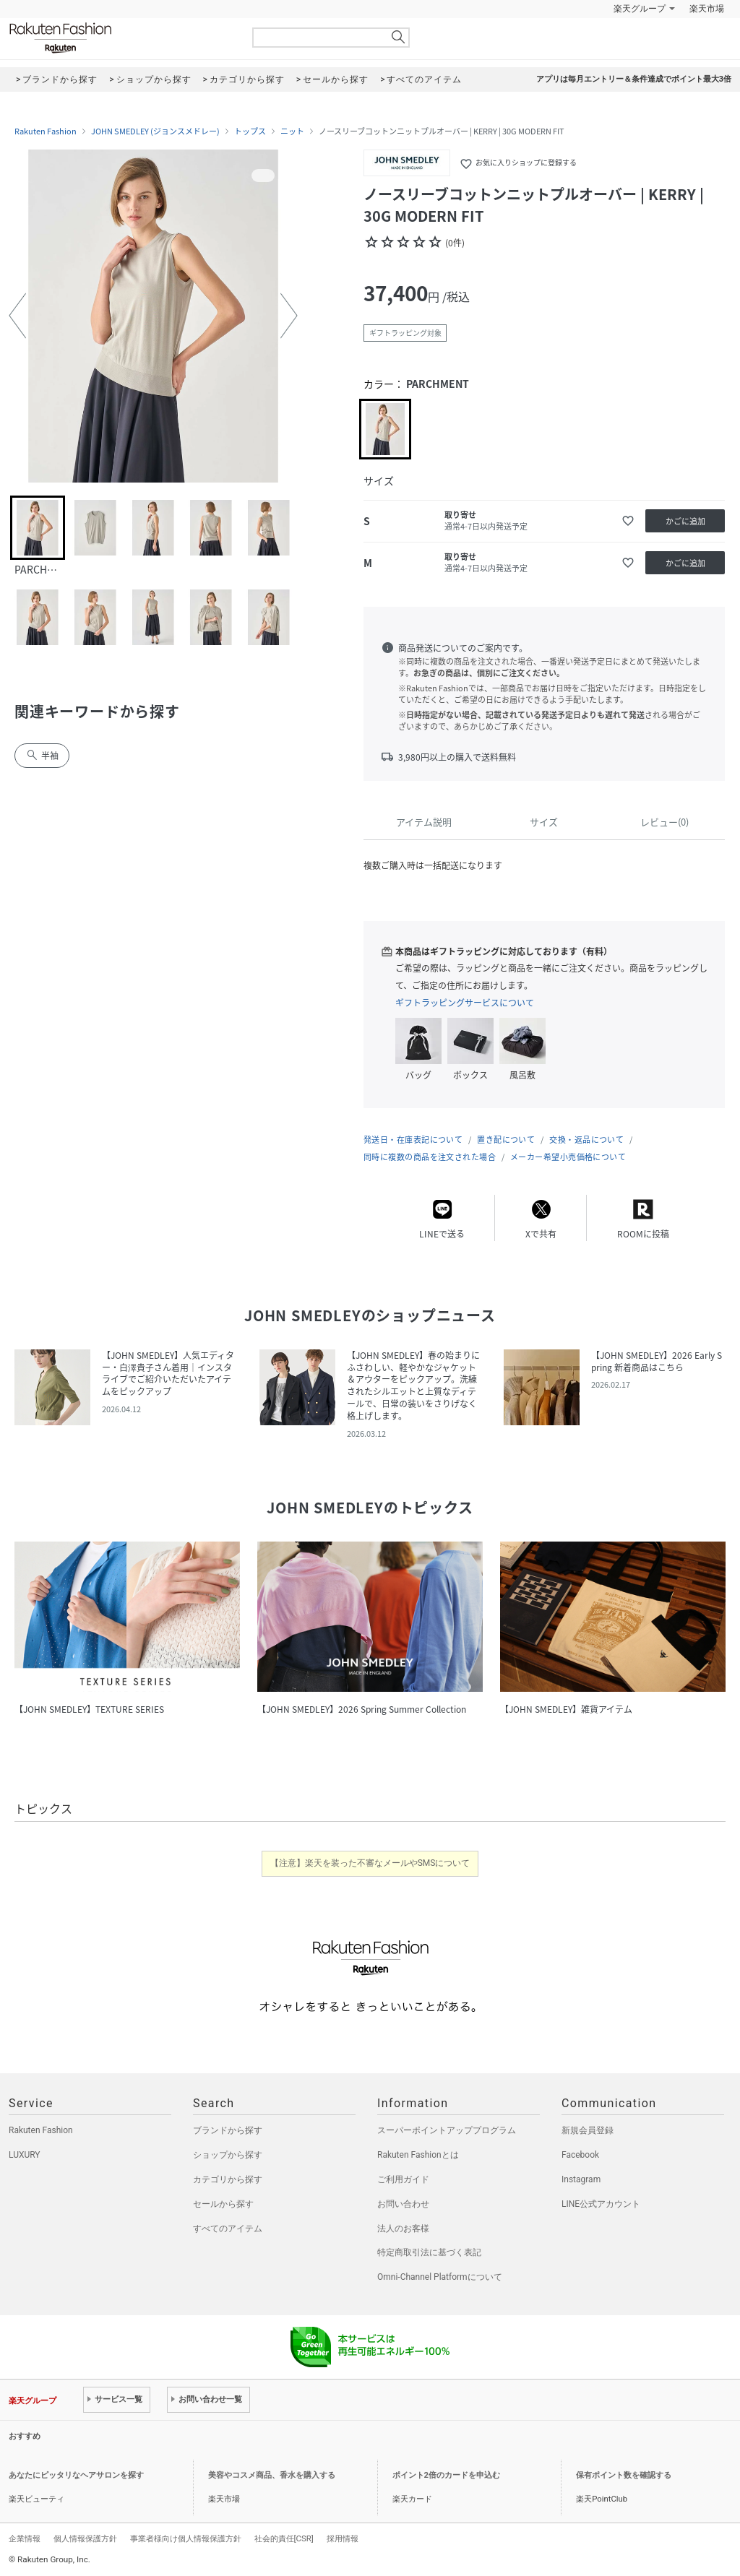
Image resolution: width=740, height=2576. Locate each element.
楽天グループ (640, 9)
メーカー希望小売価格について (568, 1157)
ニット (292, 131)
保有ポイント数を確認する (623, 2475)
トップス (250, 131)
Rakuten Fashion (121, 38)
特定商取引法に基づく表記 (429, 2252)
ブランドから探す (227, 2130)
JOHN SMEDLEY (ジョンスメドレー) (155, 131)
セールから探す (223, 2204)
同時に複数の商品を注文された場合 (429, 1157)
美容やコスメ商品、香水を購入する (271, 2475)
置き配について (506, 1139)
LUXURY (24, 2155)
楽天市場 (706, 9)
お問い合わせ (403, 2204)
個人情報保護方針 (85, 2538)
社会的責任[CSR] (284, 2538)
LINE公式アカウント (601, 2204)
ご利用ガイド (403, 2179)
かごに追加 (685, 521)
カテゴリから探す (227, 2179)
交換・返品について (586, 1139)
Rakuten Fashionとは (418, 2155)
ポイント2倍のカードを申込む (446, 2475)
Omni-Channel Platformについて (439, 2277)
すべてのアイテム (227, 2228)
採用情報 (342, 2538)
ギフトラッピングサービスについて (464, 1002)
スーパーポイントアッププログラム (446, 2130)
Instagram (581, 2179)
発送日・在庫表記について (412, 1139)
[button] (17, 315)
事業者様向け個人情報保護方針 (185, 2538)
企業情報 (24, 2538)
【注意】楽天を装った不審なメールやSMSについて (370, 1863)
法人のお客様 (403, 2228)
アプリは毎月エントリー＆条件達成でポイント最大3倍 (633, 79)
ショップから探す (227, 2155)
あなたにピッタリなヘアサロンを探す (76, 2475)
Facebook (580, 2155)
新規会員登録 (588, 2130)
